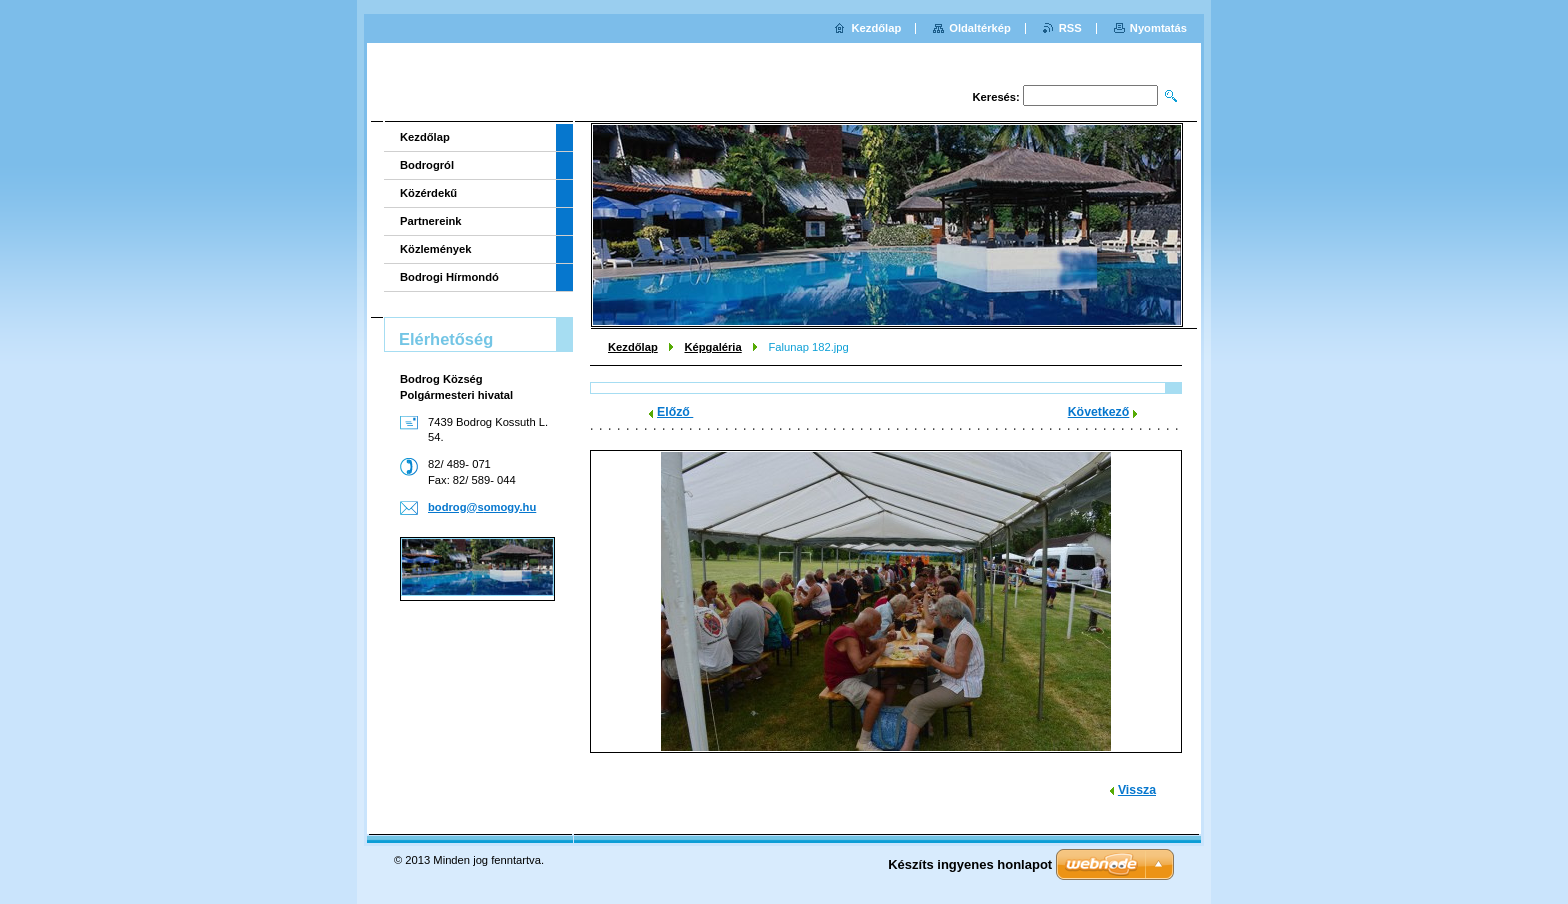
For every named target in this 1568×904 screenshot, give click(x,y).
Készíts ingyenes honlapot (970, 864)
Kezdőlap (633, 347)
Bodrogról (427, 165)
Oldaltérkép (980, 28)
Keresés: (996, 97)
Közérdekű (428, 193)
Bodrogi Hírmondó (449, 277)
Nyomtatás (1158, 28)
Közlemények (436, 249)
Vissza (1137, 790)
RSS (1070, 28)
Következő (1099, 412)
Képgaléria (712, 347)
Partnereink (431, 221)
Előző (675, 412)
